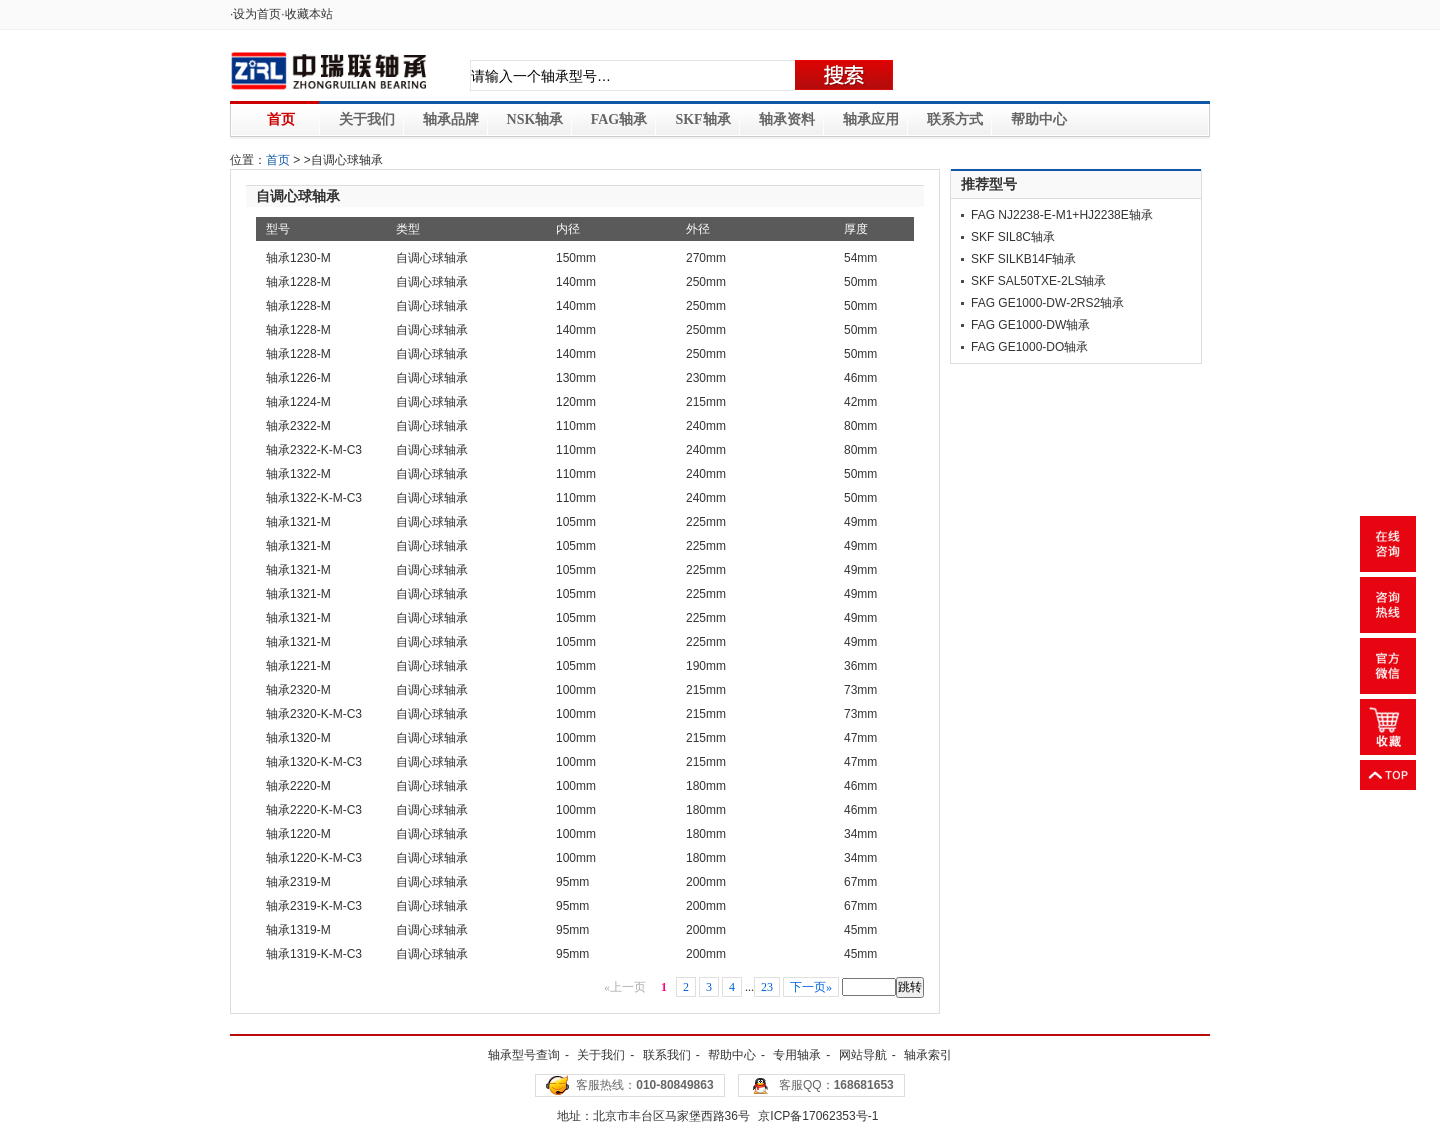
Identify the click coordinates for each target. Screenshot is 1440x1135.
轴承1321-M (298, 522)
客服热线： (644, 1085)
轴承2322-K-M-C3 (314, 450)
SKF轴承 (702, 119)
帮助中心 (1039, 119)
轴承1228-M (298, 282)
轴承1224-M (298, 402)
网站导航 (863, 1055)
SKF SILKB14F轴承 (1023, 259)
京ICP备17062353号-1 (818, 1116)
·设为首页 (255, 14)
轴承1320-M (298, 738)
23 (767, 987)
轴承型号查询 (524, 1055)
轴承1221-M (298, 666)
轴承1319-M (298, 930)
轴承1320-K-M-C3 (314, 762)
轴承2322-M (298, 426)
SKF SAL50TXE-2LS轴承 (1038, 281)
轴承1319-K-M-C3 (314, 954)
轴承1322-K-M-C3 (314, 498)
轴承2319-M (298, 882)
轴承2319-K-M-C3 (314, 906)
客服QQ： (836, 1085)
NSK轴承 (535, 119)
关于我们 (367, 119)
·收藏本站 (306, 14)
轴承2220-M (298, 786)
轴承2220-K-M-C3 (314, 810)
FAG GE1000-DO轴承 (1029, 347)
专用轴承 (797, 1055)
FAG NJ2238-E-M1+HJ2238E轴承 (1062, 215)
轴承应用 (871, 119)
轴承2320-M (298, 690)
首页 (281, 119)
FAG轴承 (619, 119)
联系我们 (667, 1055)
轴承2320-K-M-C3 (314, 714)
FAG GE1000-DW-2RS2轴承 (1047, 303)
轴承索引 (928, 1055)
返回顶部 (1388, 775)
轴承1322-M (298, 474)
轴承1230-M (298, 258)
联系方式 (955, 119)
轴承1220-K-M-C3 (314, 858)
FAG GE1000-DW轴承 (1030, 325)
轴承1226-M (298, 378)
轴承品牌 (451, 119)
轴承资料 (787, 119)
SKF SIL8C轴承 (1013, 237)
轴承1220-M (298, 834)
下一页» (811, 987)
